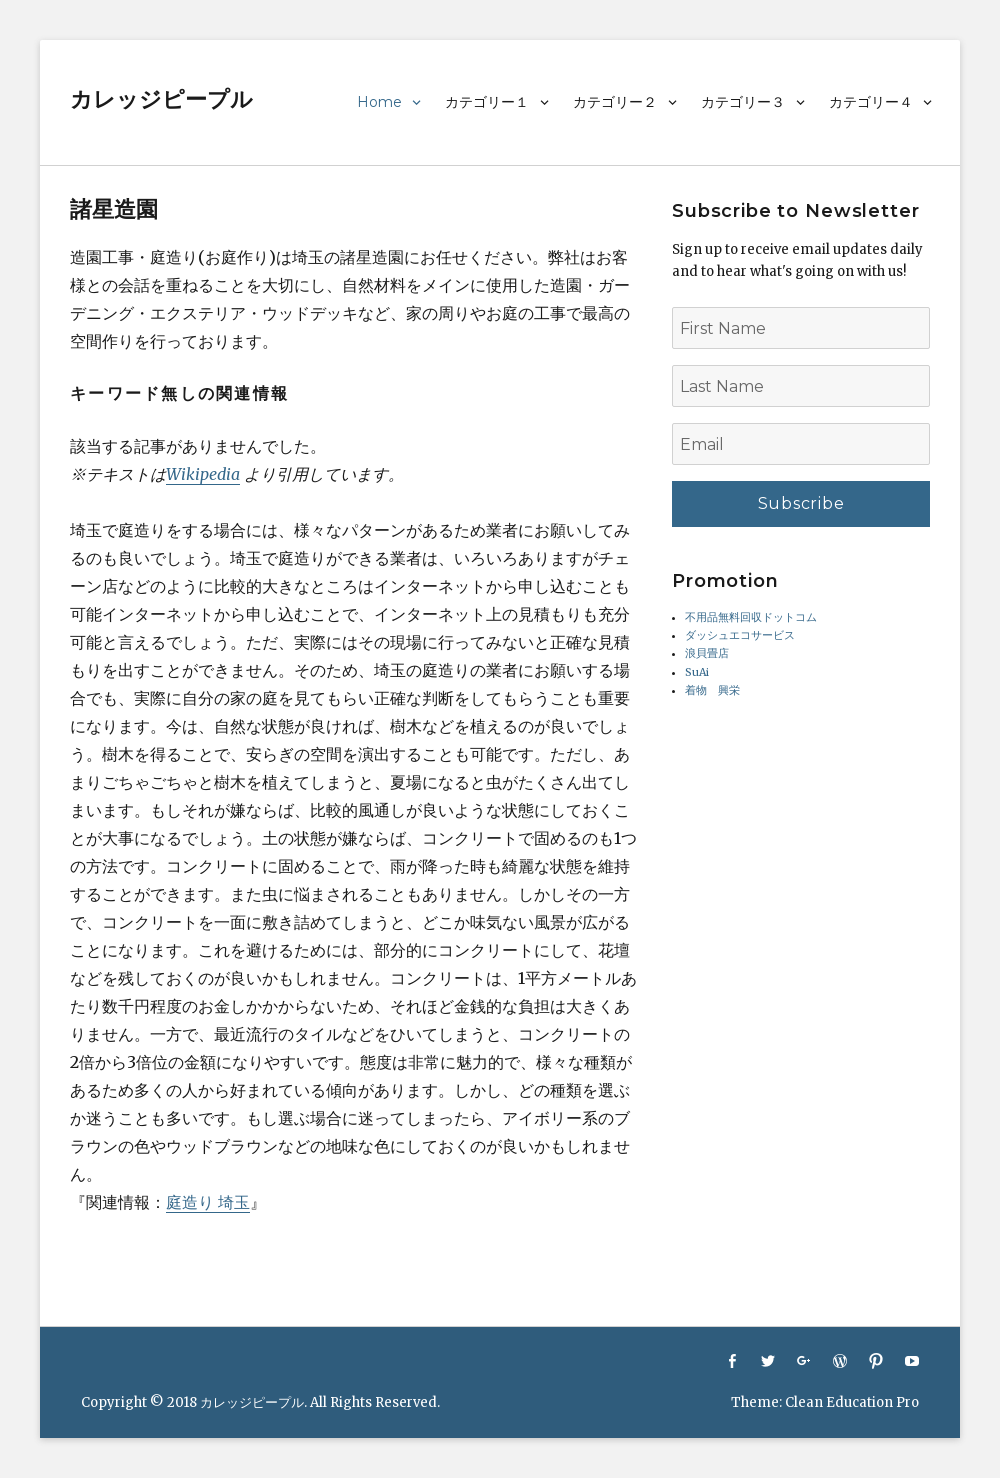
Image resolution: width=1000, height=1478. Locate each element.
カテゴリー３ (743, 102)
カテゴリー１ (487, 102)
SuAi (697, 672)
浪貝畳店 (707, 653)
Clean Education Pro (852, 1402)
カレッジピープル (161, 99)
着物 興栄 (712, 690)
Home (379, 102)
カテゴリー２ (615, 102)
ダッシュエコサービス (740, 635)
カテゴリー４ (871, 102)
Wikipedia (203, 474)
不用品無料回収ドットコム (751, 617)
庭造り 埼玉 (208, 1202)
